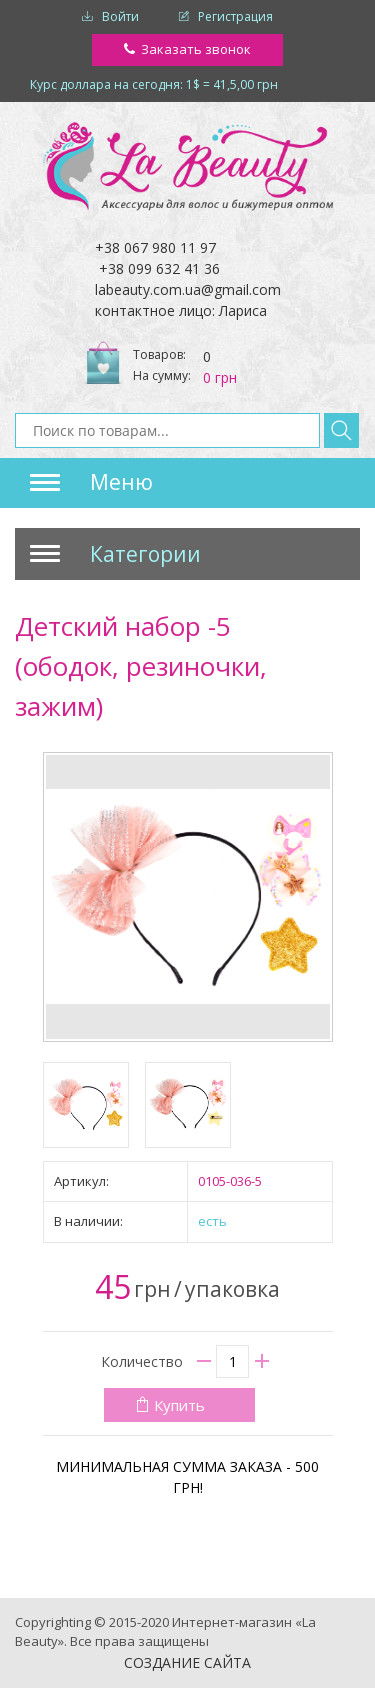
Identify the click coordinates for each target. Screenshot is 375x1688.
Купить (179, 1405)
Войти (120, 16)
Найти (341, 430)
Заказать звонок (196, 49)
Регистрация (235, 16)
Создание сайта (187, 1662)
